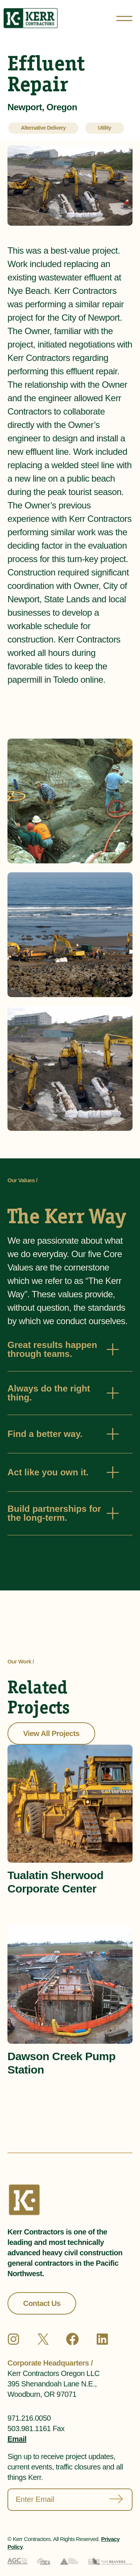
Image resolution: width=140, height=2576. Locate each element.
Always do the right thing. (48, 1392)
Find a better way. (45, 1434)
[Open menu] (124, 18)
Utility (104, 128)
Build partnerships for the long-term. (54, 1513)
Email (17, 2439)
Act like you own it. (47, 1472)
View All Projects (51, 1733)
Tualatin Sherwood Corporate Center (55, 1882)
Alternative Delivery (43, 128)
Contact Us (41, 2303)
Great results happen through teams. (52, 1349)
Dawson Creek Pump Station (61, 2063)
